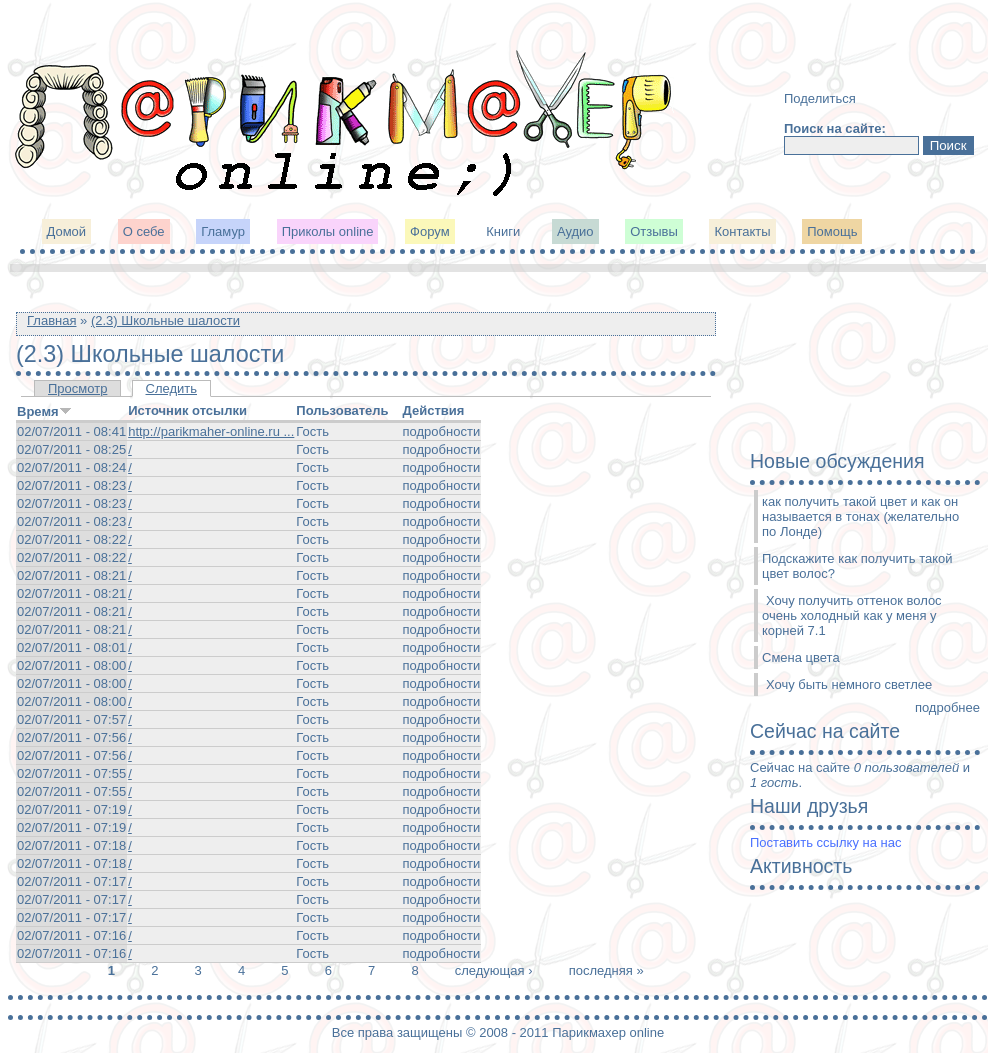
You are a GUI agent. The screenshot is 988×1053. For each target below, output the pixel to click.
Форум (430, 231)
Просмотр (77, 388)
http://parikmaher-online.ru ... (211, 431)
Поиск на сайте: (835, 128)
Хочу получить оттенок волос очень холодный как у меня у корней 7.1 (852, 615)
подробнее (947, 707)
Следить (172, 388)
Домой (67, 231)
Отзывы (654, 231)
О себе (144, 231)
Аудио (575, 231)
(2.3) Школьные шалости (165, 320)
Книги (503, 231)
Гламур (223, 231)
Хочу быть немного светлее (849, 684)
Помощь (832, 231)
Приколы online (328, 231)
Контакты (742, 231)
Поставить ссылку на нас (825, 842)
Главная (51, 320)
